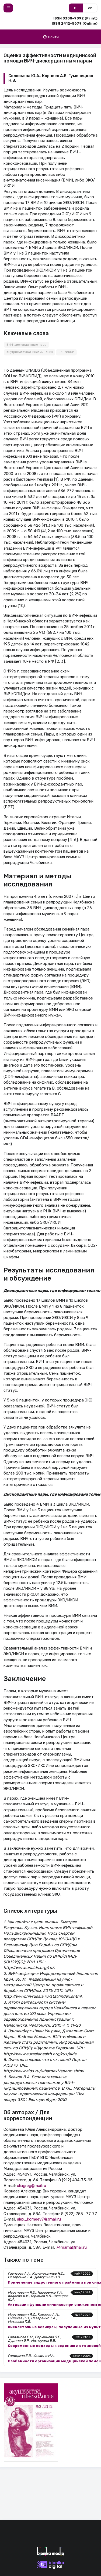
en (90, 8)
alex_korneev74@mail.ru (39, 2219)
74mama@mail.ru (71, 2247)
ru (76, 8)
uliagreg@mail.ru (31, 2185)
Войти (51, 37)
